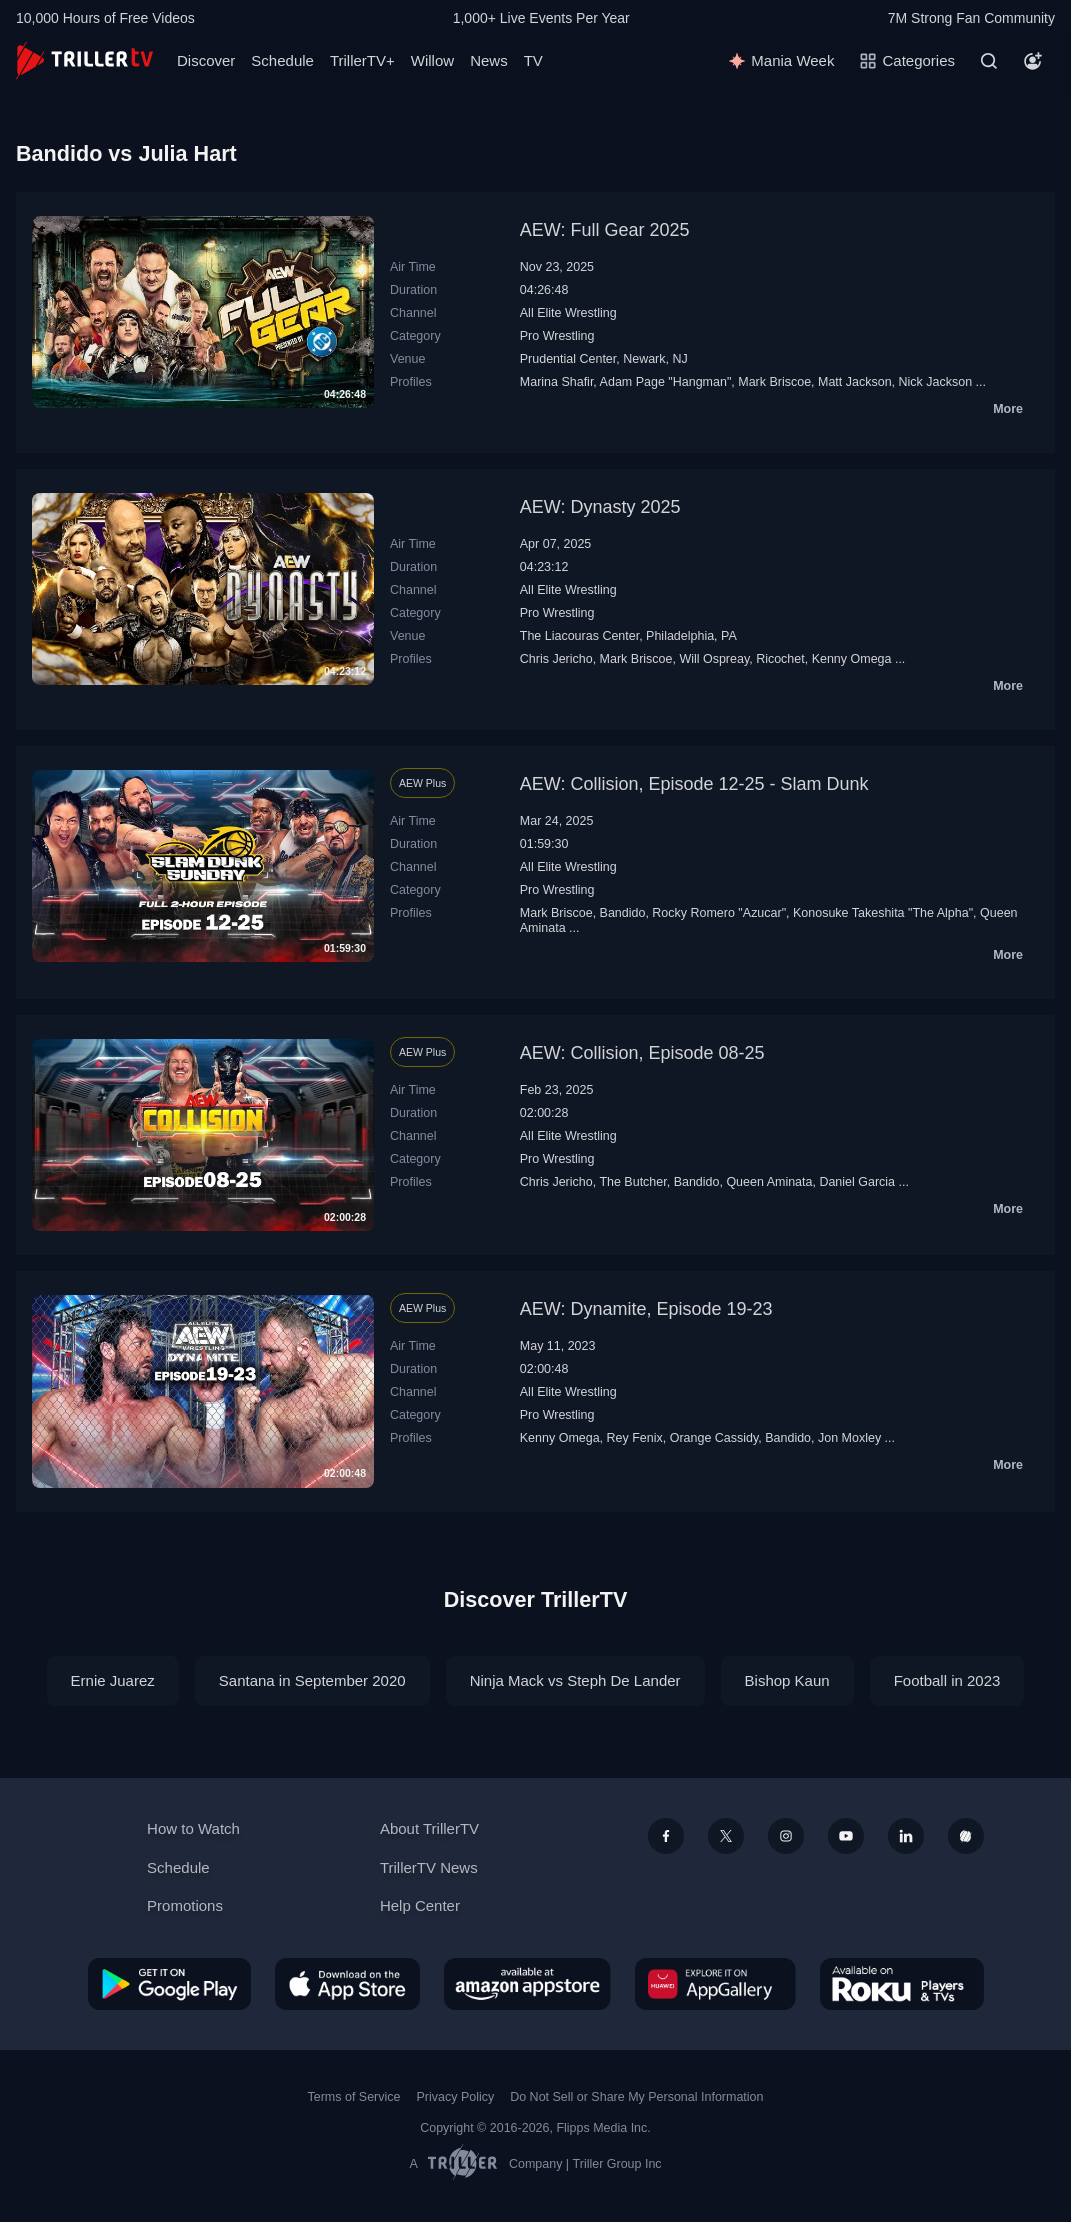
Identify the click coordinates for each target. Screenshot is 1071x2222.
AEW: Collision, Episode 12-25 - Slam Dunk (694, 784)
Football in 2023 (947, 1680)
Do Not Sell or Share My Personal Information (636, 2097)
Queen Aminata (769, 1182)
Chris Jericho (556, 659)
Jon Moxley (849, 1438)
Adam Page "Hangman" (666, 382)
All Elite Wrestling (568, 313)
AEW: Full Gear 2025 (605, 230)
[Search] (989, 61)
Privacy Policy (455, 2097)
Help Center (420, 1905)
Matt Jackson (855, 382)
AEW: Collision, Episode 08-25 (642, 1053)
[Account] (1033, 61)
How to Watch (193, 1828)
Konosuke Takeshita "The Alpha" (883, 913)
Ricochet (780, 659)
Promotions (185, 1905)
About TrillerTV (429, 1828)
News (489, 60)
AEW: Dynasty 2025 (600, 507)
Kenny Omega (852, 659)
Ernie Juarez (113, 1680)
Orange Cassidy (714, 1438)
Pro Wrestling (557, 336)
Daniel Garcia (857, 1182)
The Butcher (632, 1182)
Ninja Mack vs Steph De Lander (575, 1680)
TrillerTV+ (362, 60)
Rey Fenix (635, 1438)
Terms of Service (354, 2097)
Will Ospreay (714, 659)
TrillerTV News (429, 1867)
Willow (432, 60)
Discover (206, 60)
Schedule (282, 60)
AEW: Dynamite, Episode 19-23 (646, 1309)
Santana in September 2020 (312, 1680)
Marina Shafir (557, 382)
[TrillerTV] (84, 60)
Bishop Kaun (787, 1680)
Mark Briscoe (774, 382)
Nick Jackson (936, 382)
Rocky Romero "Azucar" (719, 913)
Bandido (623, 913)
